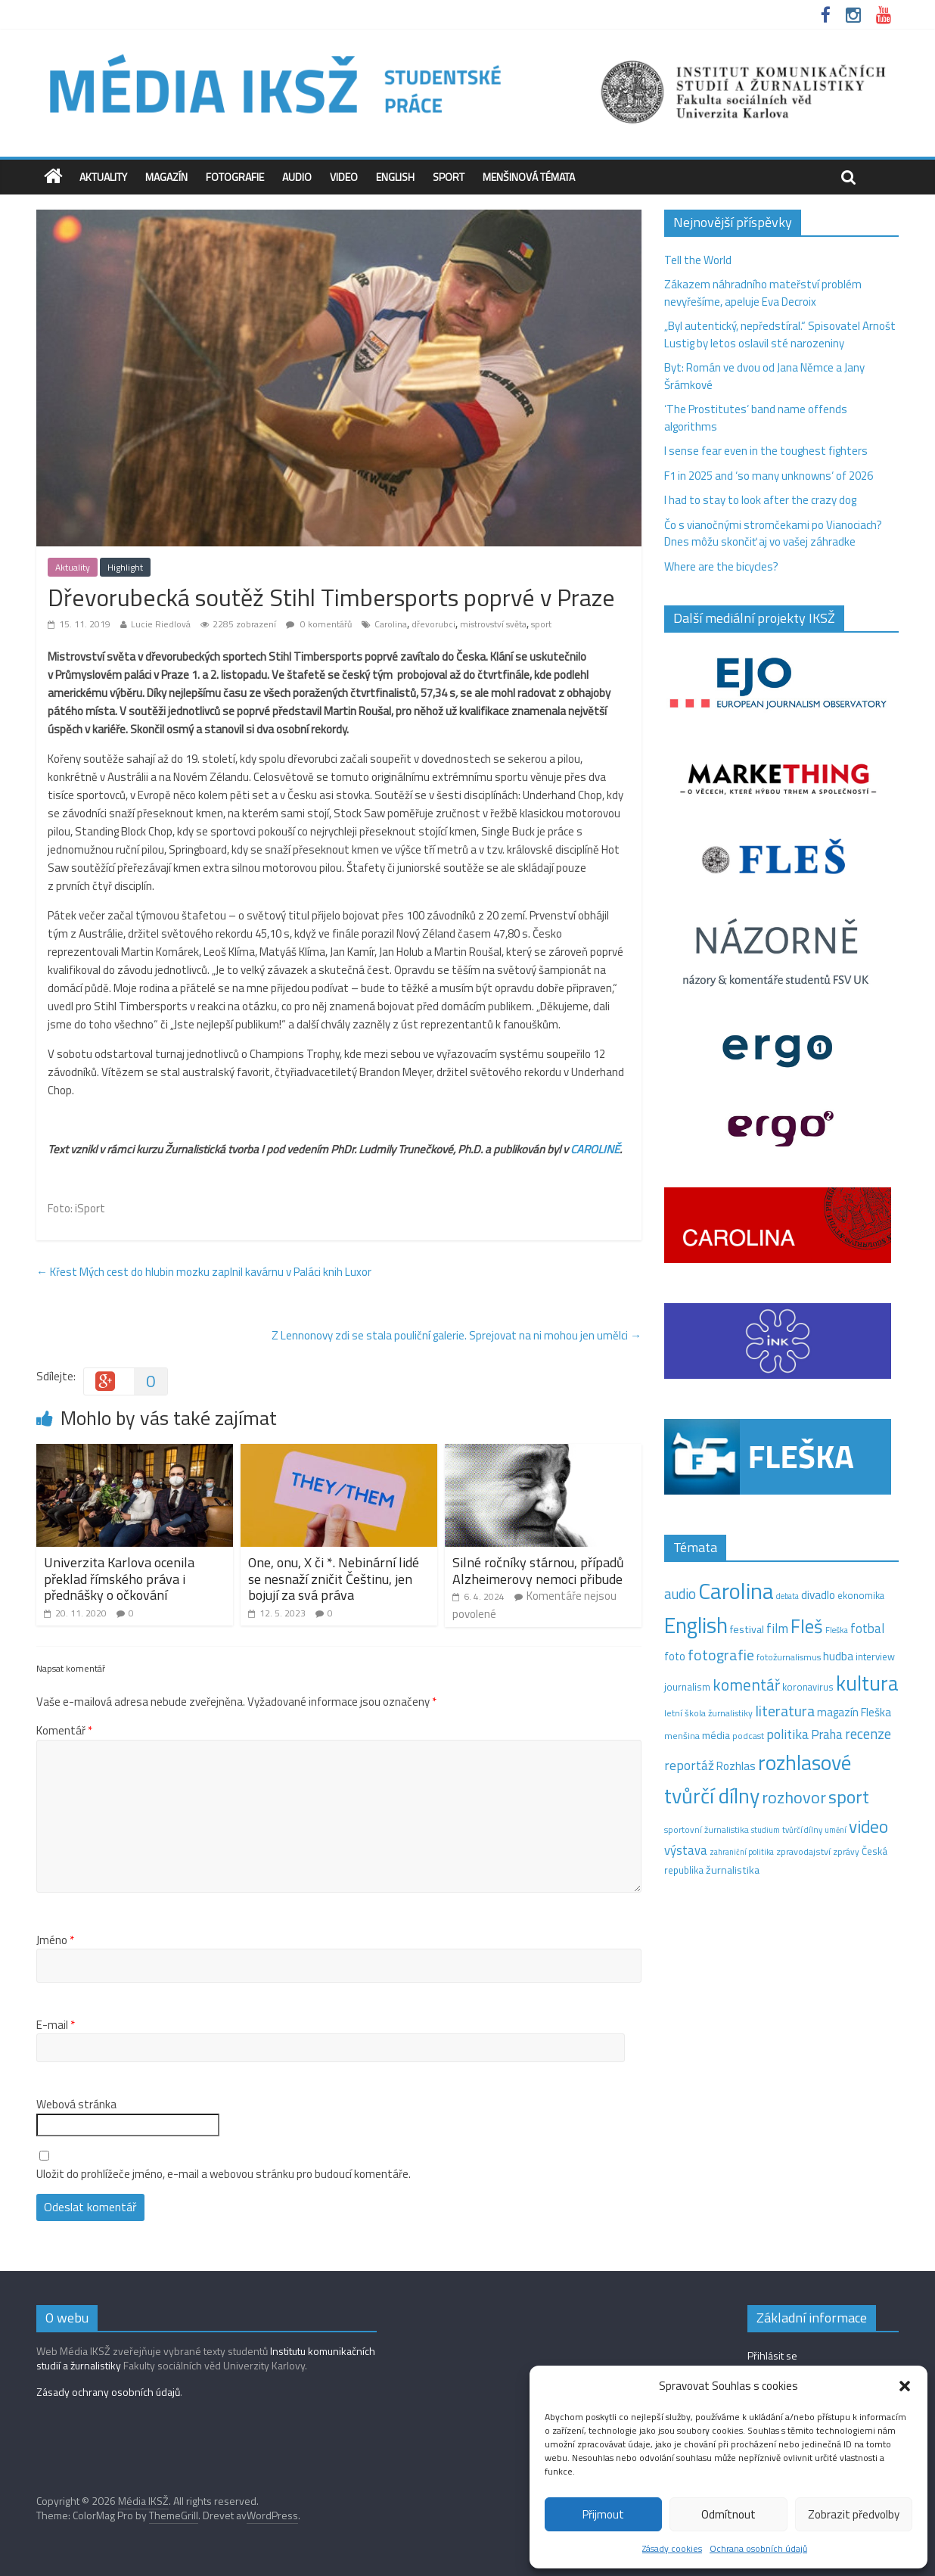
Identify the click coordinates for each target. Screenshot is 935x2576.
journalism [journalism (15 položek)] (687, 1686)
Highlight (125, 567)
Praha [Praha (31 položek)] (827, 1734)
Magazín (166, 177)
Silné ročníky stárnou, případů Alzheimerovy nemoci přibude (538, 1570)
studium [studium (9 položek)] (765, 1830)
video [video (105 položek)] (868, 1826)
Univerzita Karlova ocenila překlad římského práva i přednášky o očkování (119, 1578)
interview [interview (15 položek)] (875, 1656)
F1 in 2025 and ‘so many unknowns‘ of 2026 (768, 475)
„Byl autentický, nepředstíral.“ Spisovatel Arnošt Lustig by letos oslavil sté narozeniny (780, 334)
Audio (297, 177)
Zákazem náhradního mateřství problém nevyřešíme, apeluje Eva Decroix (763, 292)
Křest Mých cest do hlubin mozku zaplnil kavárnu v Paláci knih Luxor (203, 1271)
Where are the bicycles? (721, 566)
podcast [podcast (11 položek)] (748, 1736)
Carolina (390, 624)
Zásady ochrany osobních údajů (108, 2392)
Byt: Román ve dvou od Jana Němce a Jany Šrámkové (764, 376)
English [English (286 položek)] (696, 1625)
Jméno (55, 1940)
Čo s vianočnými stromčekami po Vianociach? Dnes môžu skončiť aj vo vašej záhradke (773, 533)
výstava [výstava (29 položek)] (685, 1849)
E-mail (55, 2025)
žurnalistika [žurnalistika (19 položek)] (732, 1870)
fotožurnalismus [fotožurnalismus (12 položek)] (788, 1657)
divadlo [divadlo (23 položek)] (818, 1595)
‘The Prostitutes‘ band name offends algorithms (755, 417)
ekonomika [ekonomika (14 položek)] (860, 1595)
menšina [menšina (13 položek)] (682, 1735)
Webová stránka (76, 2104)
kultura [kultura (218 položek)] (867, 1683)
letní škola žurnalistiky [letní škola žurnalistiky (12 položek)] (708, 1713)
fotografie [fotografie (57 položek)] (721, 1654)
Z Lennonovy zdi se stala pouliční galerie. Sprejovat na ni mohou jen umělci (456, 1335)
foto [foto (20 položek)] (674, 1656)
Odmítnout (728, 2514)
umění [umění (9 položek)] (835, 1830)
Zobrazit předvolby (853, 2514)
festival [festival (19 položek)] (747, 1629)
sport (541, 624)
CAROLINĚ (595, 1149)
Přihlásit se (772, 2355)
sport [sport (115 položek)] (848, 1796)
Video (344, 177)
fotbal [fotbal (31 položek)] (867, 1628)
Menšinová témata (529, 177)
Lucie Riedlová (161, 624)
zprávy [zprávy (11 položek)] (846, 1852)
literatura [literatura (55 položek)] (785, 1711)
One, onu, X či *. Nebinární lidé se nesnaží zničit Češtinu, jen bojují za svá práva (333, 1578)
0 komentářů (319, 624)
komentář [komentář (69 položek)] (746, 1684)
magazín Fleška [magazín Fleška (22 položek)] (854, 1712)
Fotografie (235, 177)
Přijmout (603, 2514)
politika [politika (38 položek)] (787, 1734)
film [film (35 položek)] (777, 1628)
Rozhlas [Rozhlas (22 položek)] (736, 1766)
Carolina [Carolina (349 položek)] (736, 1590)
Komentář (64, 1730)
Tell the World (698, 260)
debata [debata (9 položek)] (787, 1596)
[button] (904, 2386)
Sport (448, 177)
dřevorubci (433, 624)
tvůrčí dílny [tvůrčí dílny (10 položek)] (802, 1829)
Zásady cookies (672, 2548)
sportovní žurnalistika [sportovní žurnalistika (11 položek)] (706, 1830)
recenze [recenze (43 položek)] (868, 1733)
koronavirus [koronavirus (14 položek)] (808, 1686)
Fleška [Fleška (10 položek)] (836, 1629)
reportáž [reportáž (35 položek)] (689, 1765)
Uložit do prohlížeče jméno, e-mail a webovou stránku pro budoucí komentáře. (223, 2174)
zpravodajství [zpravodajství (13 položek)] (803, 1851)
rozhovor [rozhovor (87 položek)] (794, 1797)
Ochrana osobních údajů (758, 2548)
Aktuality (103, 177)
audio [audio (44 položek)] (680, 1593)
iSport (90, 1208)
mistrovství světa (493, 624)
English (395, 177)
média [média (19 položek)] (716, 1735)
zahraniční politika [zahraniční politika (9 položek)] (742, 1852)
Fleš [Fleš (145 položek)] (807, 1626)
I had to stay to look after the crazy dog (760, 500)
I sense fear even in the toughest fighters (766, 450)
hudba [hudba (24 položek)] (838, 1656)
